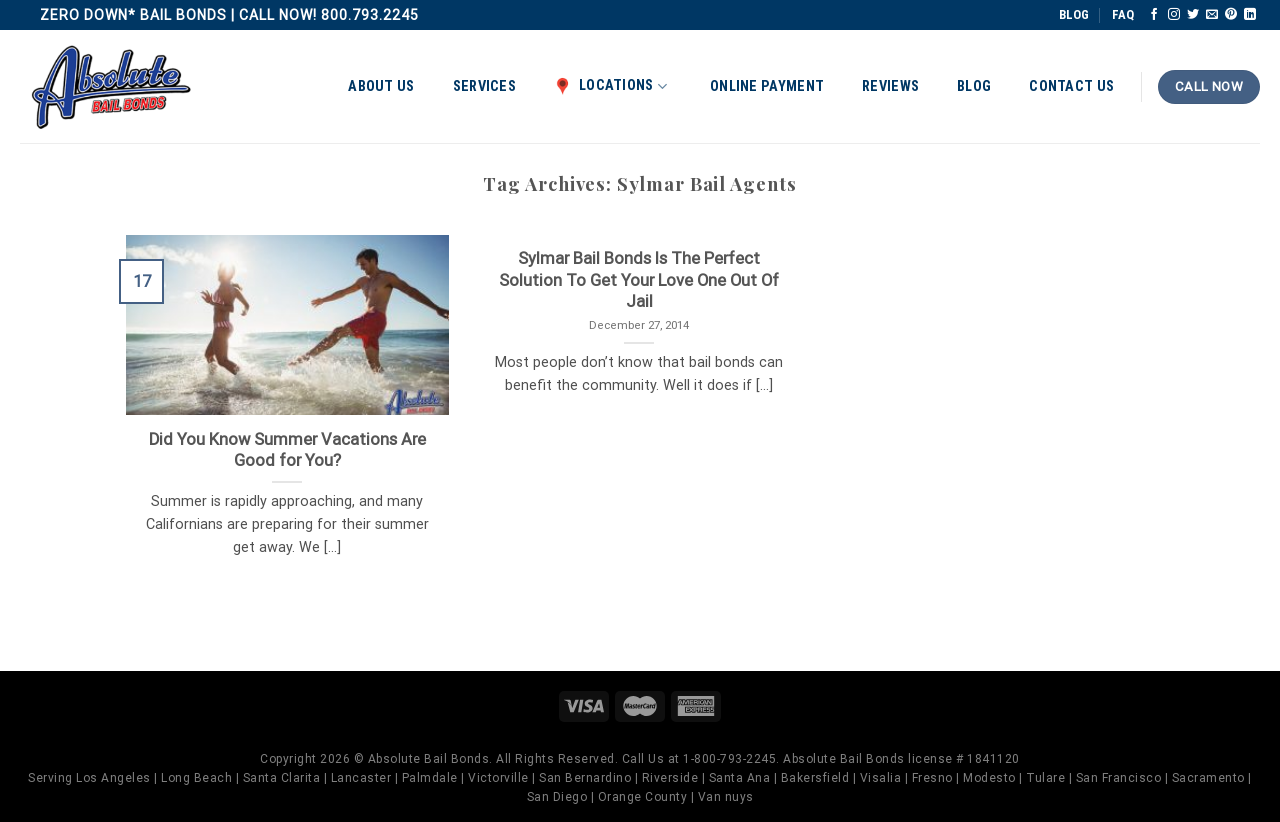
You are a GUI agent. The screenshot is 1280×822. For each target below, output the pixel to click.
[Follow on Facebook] (1154, 15)
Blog (974, 86)
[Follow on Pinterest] (1231, 15)
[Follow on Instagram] (1174, 15)
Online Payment (767, 86)
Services (484, 86)
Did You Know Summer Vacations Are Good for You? (287, 450)
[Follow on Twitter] (1193, 15)
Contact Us (1071, 86)
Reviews (890, 86)
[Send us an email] (1212, 15)
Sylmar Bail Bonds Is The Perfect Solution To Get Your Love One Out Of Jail (639, 280)
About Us (381, 86)
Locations (610, 86)
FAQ (1123, 14)
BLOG (1074, 14)
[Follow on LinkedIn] (1250, 15)
